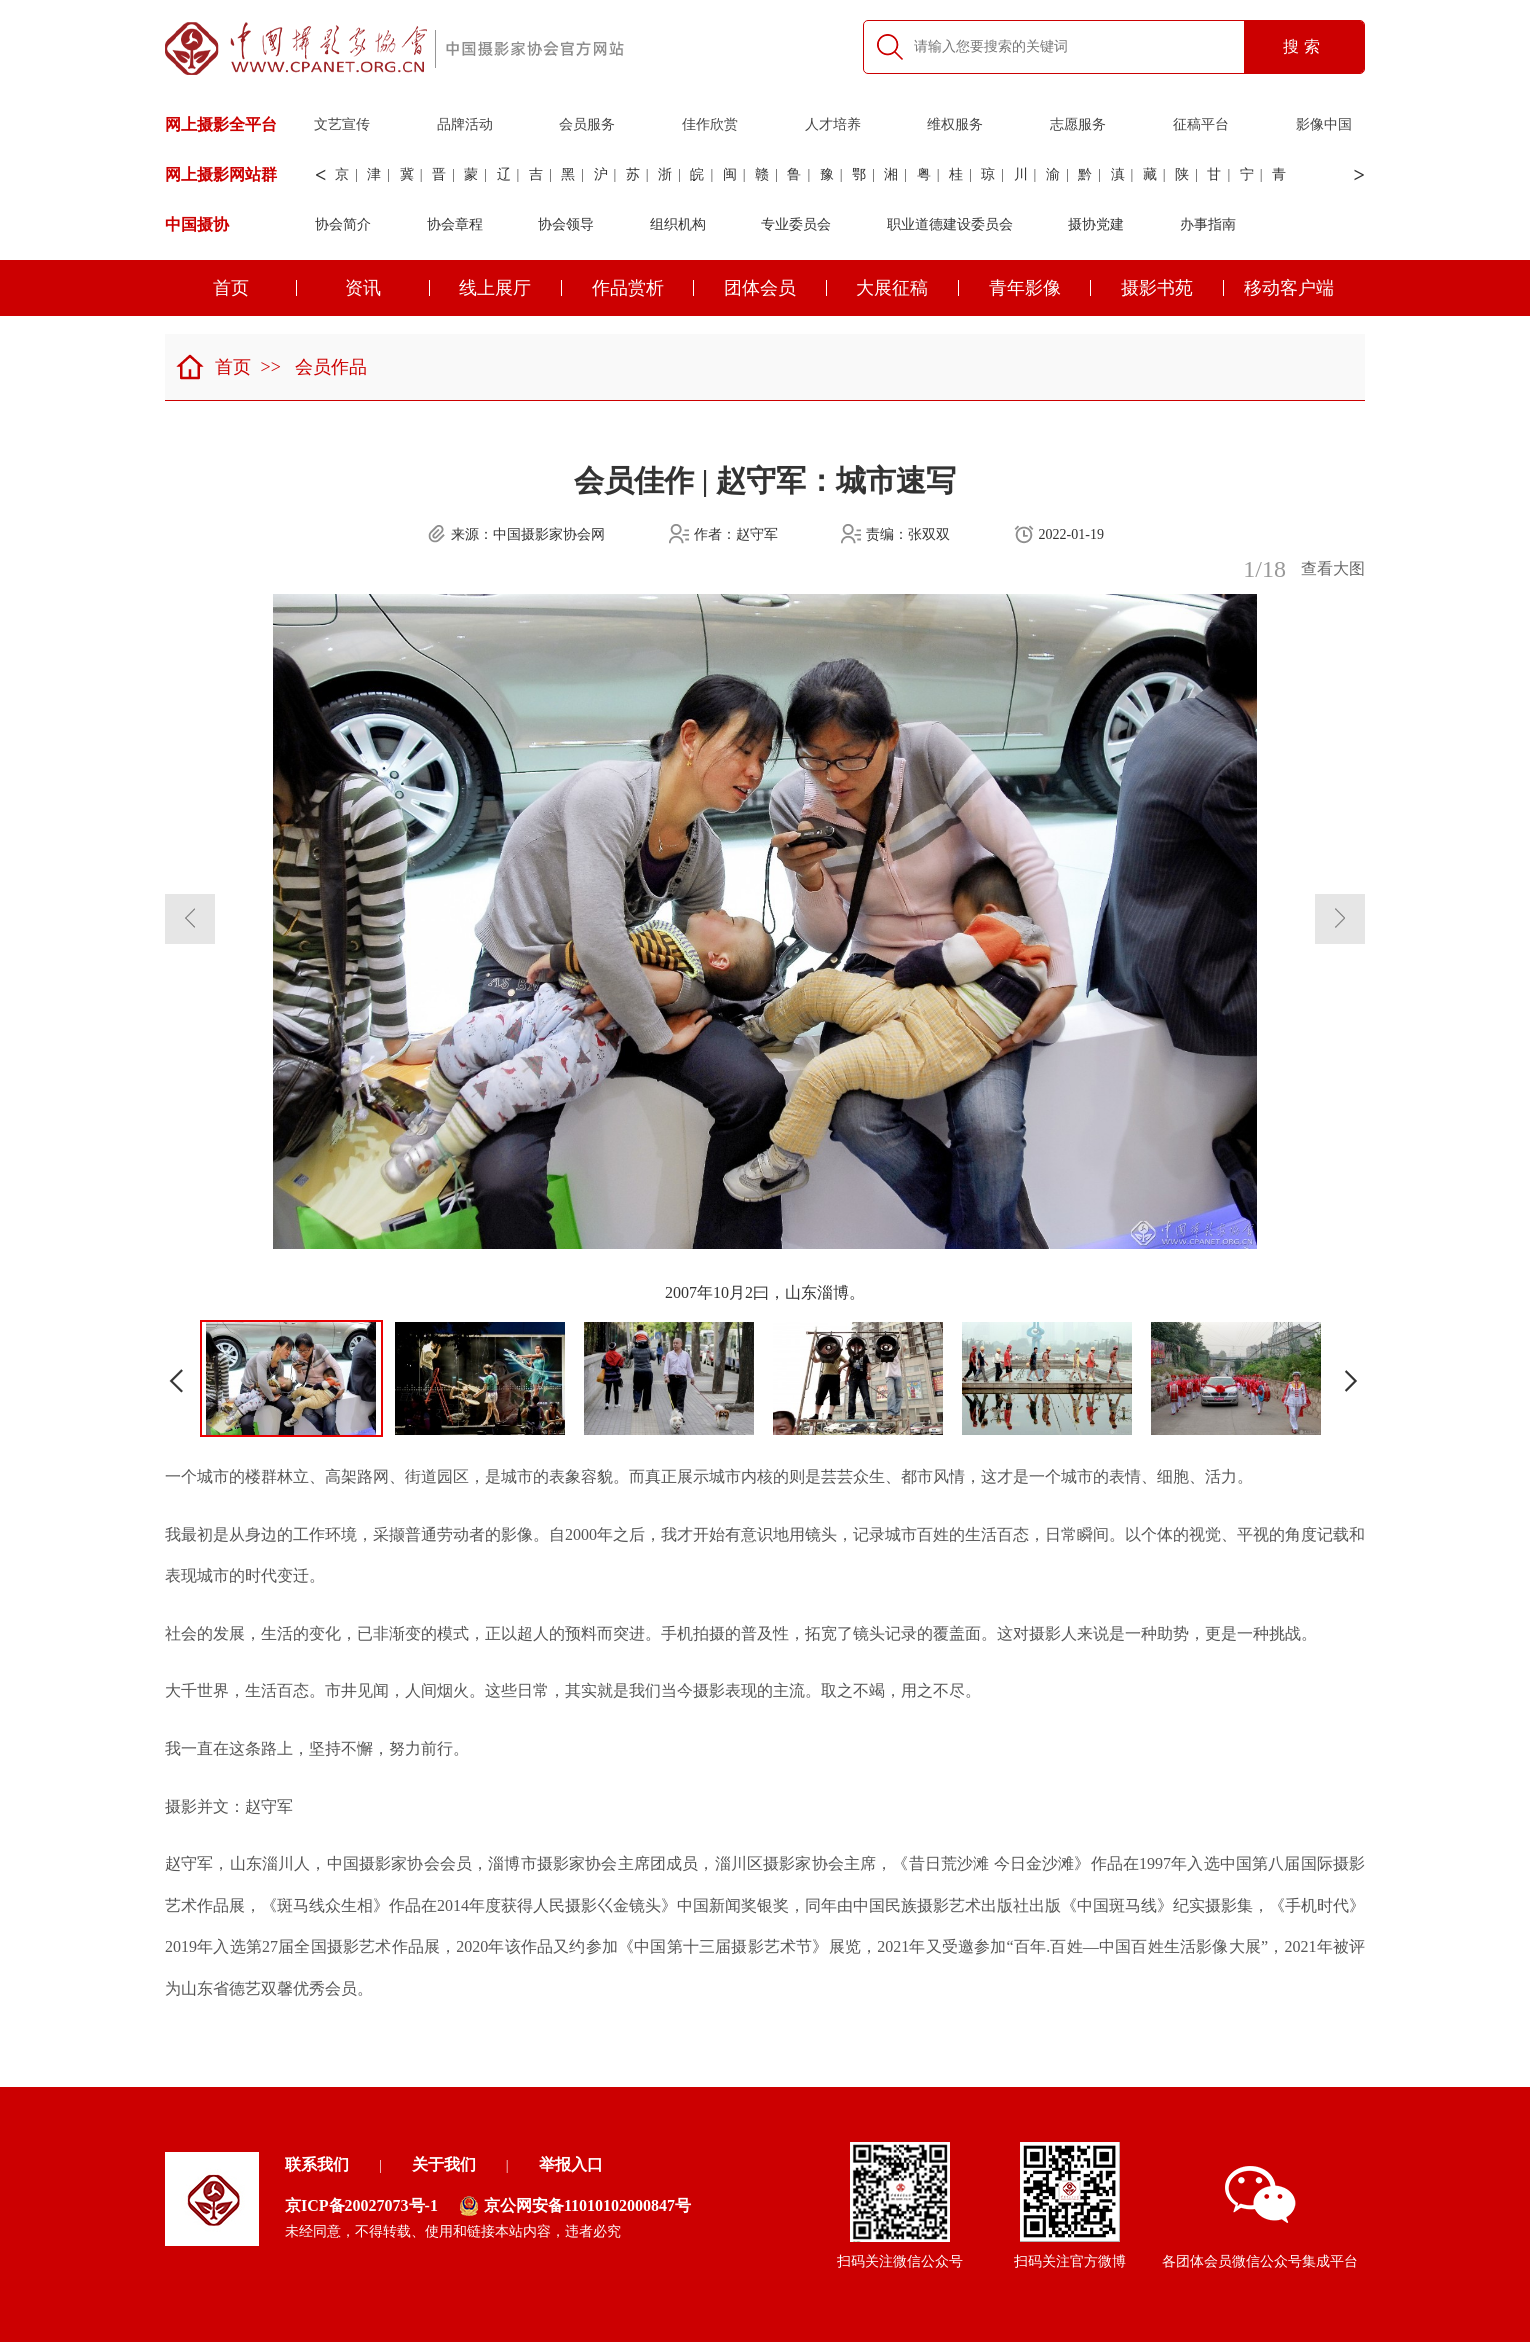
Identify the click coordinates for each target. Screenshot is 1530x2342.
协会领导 (566, 224)
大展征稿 (907, 288)
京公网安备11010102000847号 (575, 2206)
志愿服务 (1078, 124)
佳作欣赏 (710, 124)
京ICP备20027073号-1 (361, 2205)
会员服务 (587, 124)
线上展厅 (510, 288)
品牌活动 (465, 124)
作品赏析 (643, 288)
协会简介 (343, 224)
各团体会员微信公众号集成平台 (1260, 2217)
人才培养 (833, 124)
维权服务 (955, 124)
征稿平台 (1201, 124)
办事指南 (1208, 224)
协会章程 (455, 224)
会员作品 (331, 367)
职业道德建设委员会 (950, 224)
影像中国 (1324, 124)
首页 (255, 288)
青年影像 (1040, 288)
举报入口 (571, 2164)
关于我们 (444, 2164)
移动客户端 (1289, 288)
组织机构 (678, 224)
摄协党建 (1096, 224)
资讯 (387, 288)
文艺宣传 (342, 124)
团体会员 (775, 288)
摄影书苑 (1172, 288)
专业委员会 (796, 224)
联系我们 (317, 2164)
